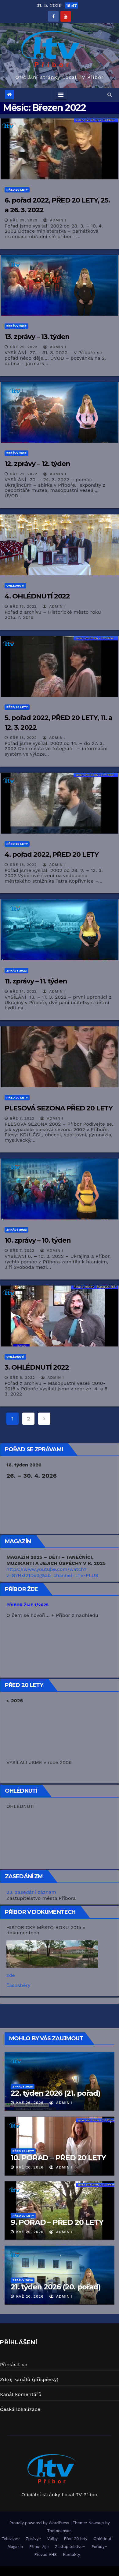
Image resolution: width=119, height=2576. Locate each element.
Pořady (99, 2546)
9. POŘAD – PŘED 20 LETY (57, 2222)
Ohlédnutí (15, 585)
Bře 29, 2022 (24, 220)
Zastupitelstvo (70, 2546)
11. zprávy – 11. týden (36, 981)
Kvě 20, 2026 (30, 2167)
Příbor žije (39, 2546)
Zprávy (33, 2538)
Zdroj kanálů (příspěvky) (29, 2379)
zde (10, 1975)
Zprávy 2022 (16, 326)
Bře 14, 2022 (23, 991)
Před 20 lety (17, 189)
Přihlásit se (13, 2364)
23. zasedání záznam (31, 1892)
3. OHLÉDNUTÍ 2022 (37, 1367)
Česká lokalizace (20, 2409)
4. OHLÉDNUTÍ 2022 (37, 596)
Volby (52, 2538)
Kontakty (71, 2554)
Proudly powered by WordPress (40, 2523)
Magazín (15, 2546)
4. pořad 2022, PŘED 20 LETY (52, 854)
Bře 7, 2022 (22, 1118)
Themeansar (59, 2530)
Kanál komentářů (20, 2394)
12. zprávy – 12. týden (37, 464)
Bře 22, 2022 (23, 474)
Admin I (55, 220)
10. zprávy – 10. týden (38, 1240)
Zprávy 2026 (23, 2086)
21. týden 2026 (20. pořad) (56, 2286)
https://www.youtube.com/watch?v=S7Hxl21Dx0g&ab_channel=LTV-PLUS (52, 1572)
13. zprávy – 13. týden (37, 337)
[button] (109, 94)
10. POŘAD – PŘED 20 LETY (58, 2157)
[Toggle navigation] (60, 94)
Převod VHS (45, 2554)
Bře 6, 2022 (22, 1377)
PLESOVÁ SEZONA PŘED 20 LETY (59, 1108)
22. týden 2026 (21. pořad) (55, 2093)
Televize (11, 2538)
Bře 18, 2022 (23, 606)
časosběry (18, 1985)
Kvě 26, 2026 (30, 2103)
